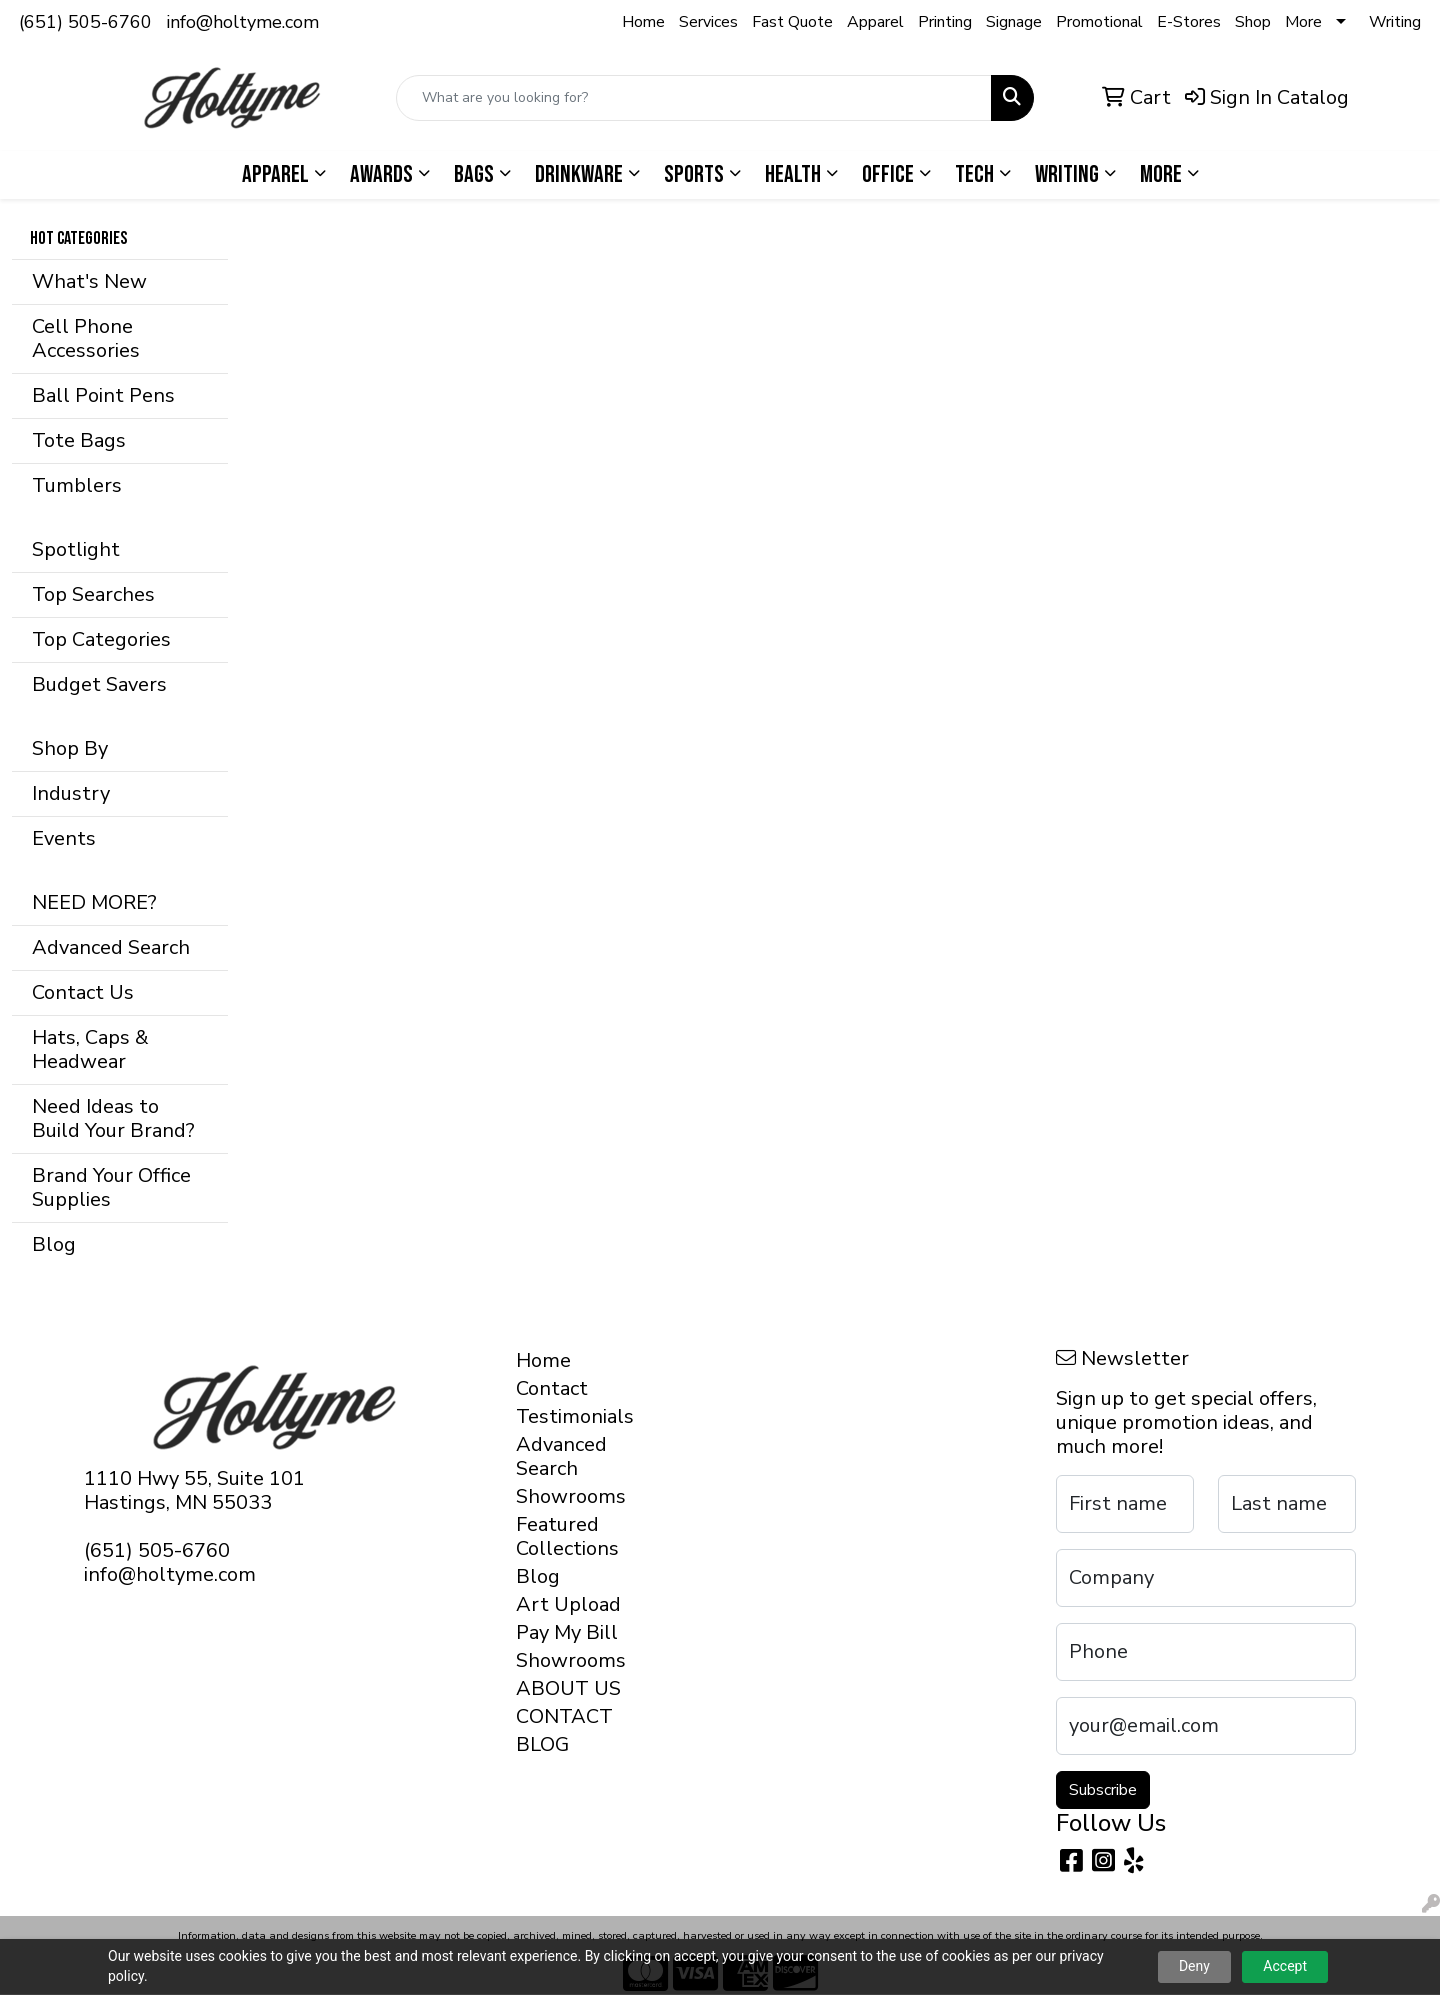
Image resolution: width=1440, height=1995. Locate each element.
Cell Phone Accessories (86, 338)
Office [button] (888, 174)
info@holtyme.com (242, 22)
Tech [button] (974, 174)
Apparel (875, 22)
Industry (71, 793)
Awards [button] (381, 174)
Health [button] (793, 174)
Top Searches (93, 594)
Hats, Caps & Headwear (90, 1049)
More (1303, 22)
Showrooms (571, 1496)
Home (643, 22)
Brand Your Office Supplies (111, 1187)
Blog (54, 1244)
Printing (945, 22)
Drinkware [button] (579, 174)
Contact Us (83, 992)
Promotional (1099, 22)
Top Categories (101, 639)
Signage (1014, 22)
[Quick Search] (694, 98)
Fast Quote (792, 22)
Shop (1253, 22)
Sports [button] (694, 174)
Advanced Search (111, 947)
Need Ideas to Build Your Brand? (113, 1118)
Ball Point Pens (103, 395)
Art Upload (568, 1604)
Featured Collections (567, 1536)
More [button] (1161, 174)
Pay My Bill (567, 1632)
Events (64, 838)
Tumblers (77, 485)
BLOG (542, 1744)
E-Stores (1189, 22)
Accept (1285, 1966)
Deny (1194, 1966)
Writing (1395, 22)
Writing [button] (1067, 174)
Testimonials (571, 1416)
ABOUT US (568, 1688)
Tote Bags (79, 440)
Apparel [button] (275, 174)
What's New (89, 281)
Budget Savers (99, 684)
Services (708, 22)
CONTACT (564, 1716)
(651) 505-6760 (85, 22)
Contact (552, 1388)
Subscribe (1103, 1790)
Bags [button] (474, 174)
